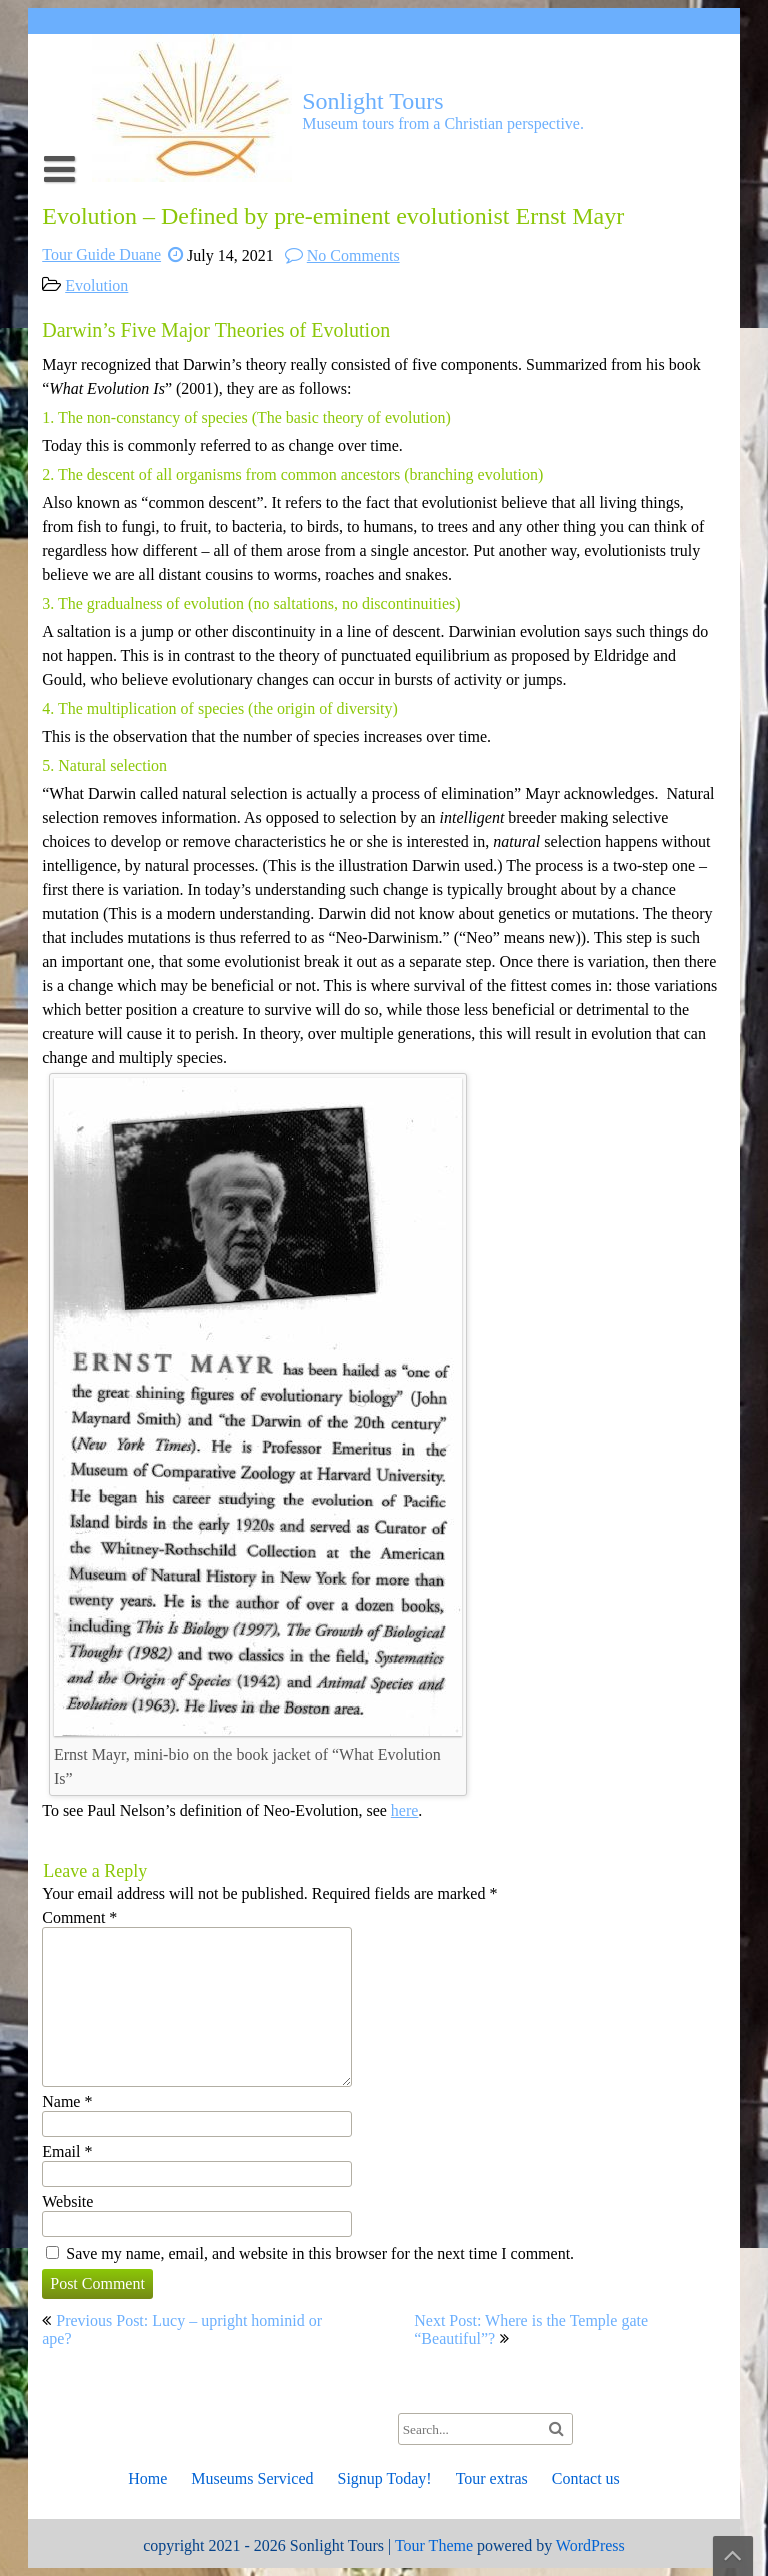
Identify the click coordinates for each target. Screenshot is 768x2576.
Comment (79, 1917)
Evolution (96, 285)
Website (67, 2201)
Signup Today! (384, 2478)
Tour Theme (434, 2545)
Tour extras (492, 2478)
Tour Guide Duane (101, 254)
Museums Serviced (252, 2478)
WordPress (590, 2545)
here (405, 1810)
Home (147, 2478)
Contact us (586, 2478)
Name (67, 2101)
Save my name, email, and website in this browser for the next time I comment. (320, 2253)
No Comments (353, 255)
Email (67, 2151)
